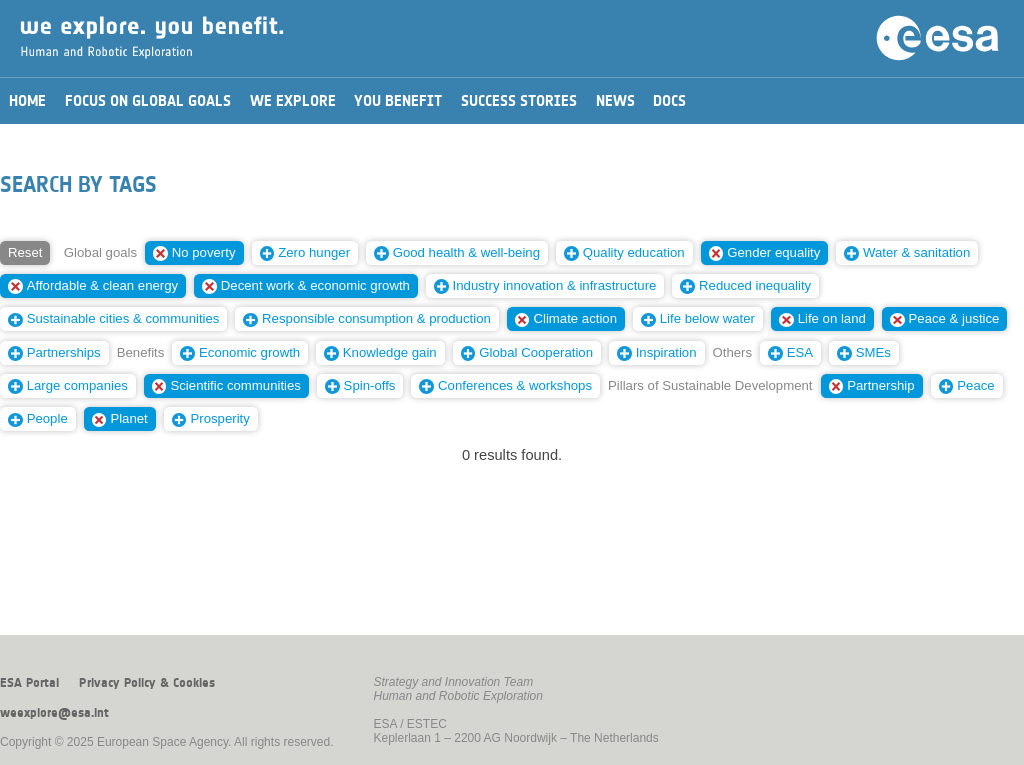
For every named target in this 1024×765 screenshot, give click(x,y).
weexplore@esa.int (54, 713)
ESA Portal (29, 683)
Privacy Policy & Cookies (147, 683)
